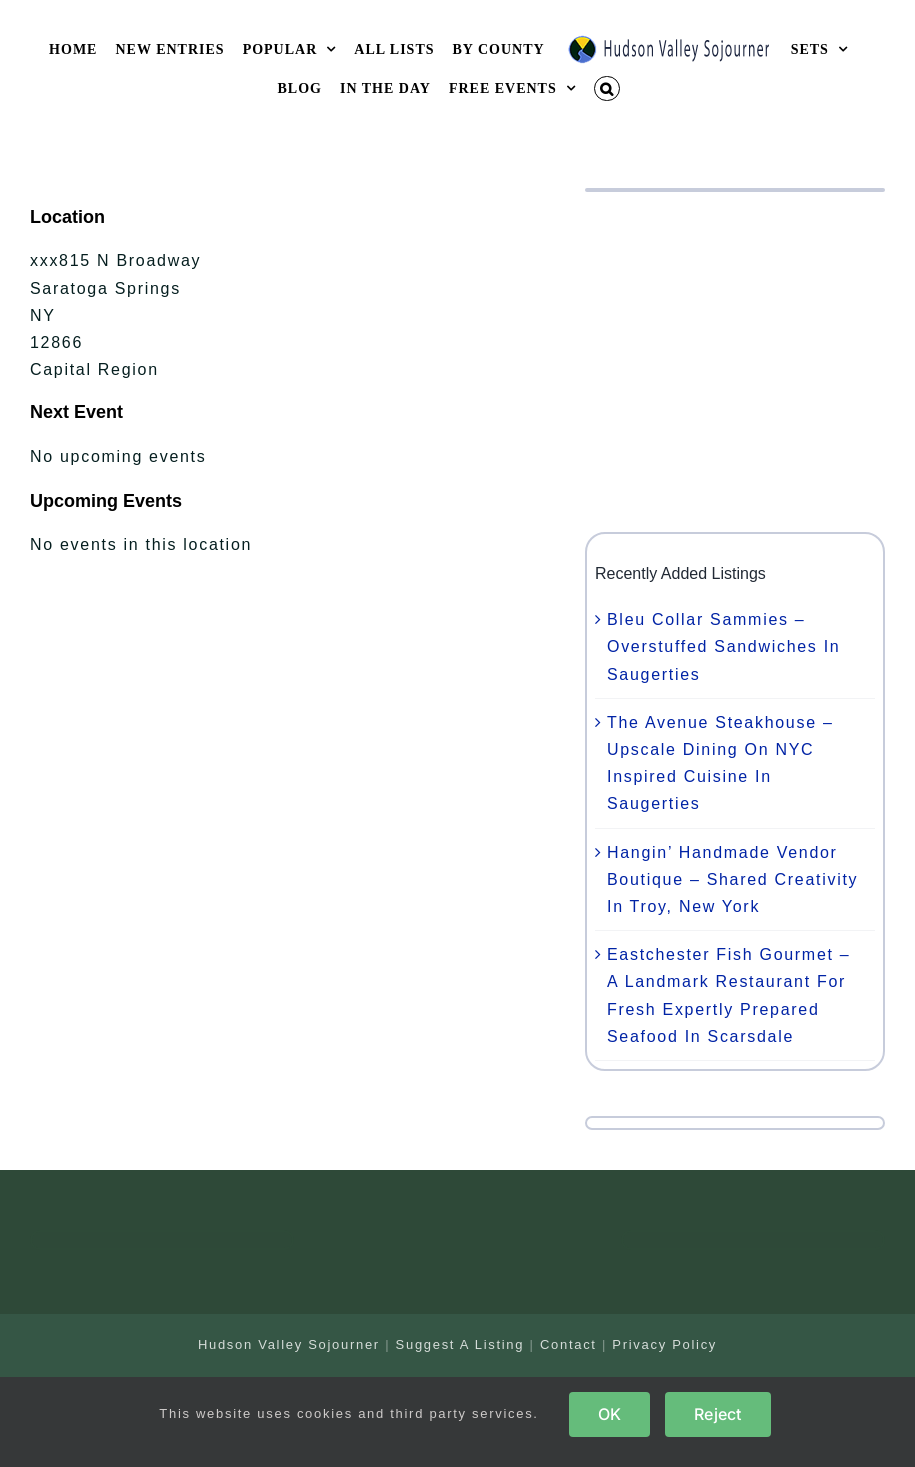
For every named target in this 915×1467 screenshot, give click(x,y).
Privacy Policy (664, 1344)
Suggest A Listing (460, 1344)
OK (609, 1414)
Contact (568, 1344)
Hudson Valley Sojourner (289, 1344)
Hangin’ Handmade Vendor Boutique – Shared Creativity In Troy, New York (732, 879)
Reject (717, 1414)
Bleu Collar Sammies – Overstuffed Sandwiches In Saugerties (723, 646)
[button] (607, 88)
